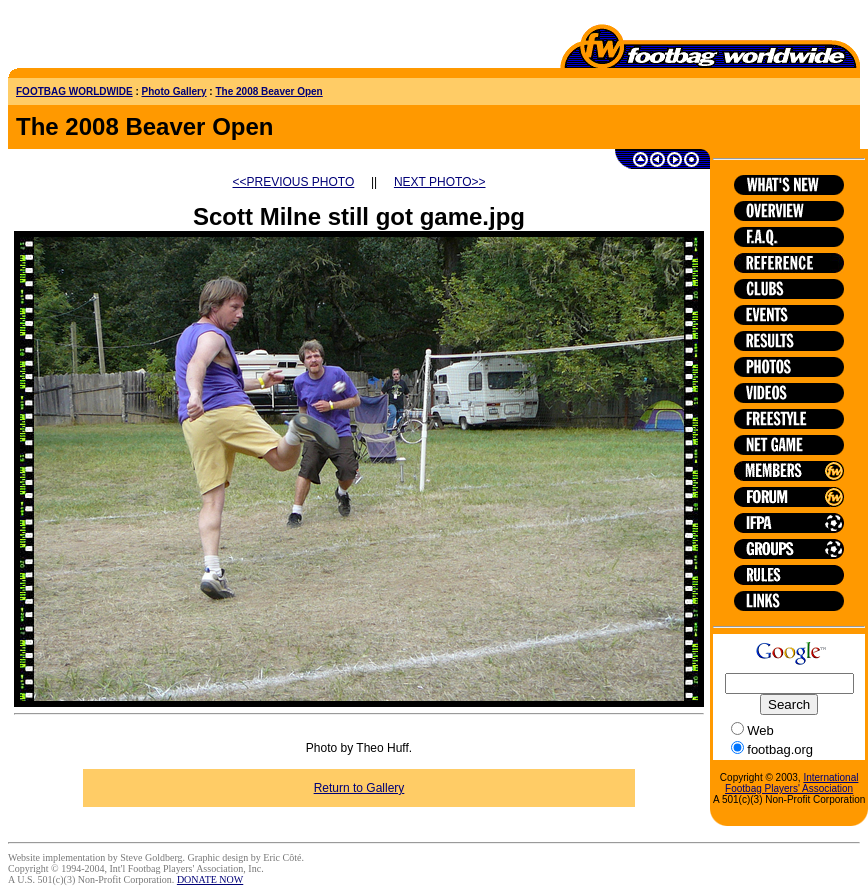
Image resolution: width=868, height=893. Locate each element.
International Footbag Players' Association (791, 783)
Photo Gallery (174, 91)
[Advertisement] (125, 38)
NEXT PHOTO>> (440, 182)
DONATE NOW (210, 879)
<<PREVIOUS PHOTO (294, 182)
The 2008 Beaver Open (268, 91)
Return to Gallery (359, 788)
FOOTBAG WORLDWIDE (74, 91)
